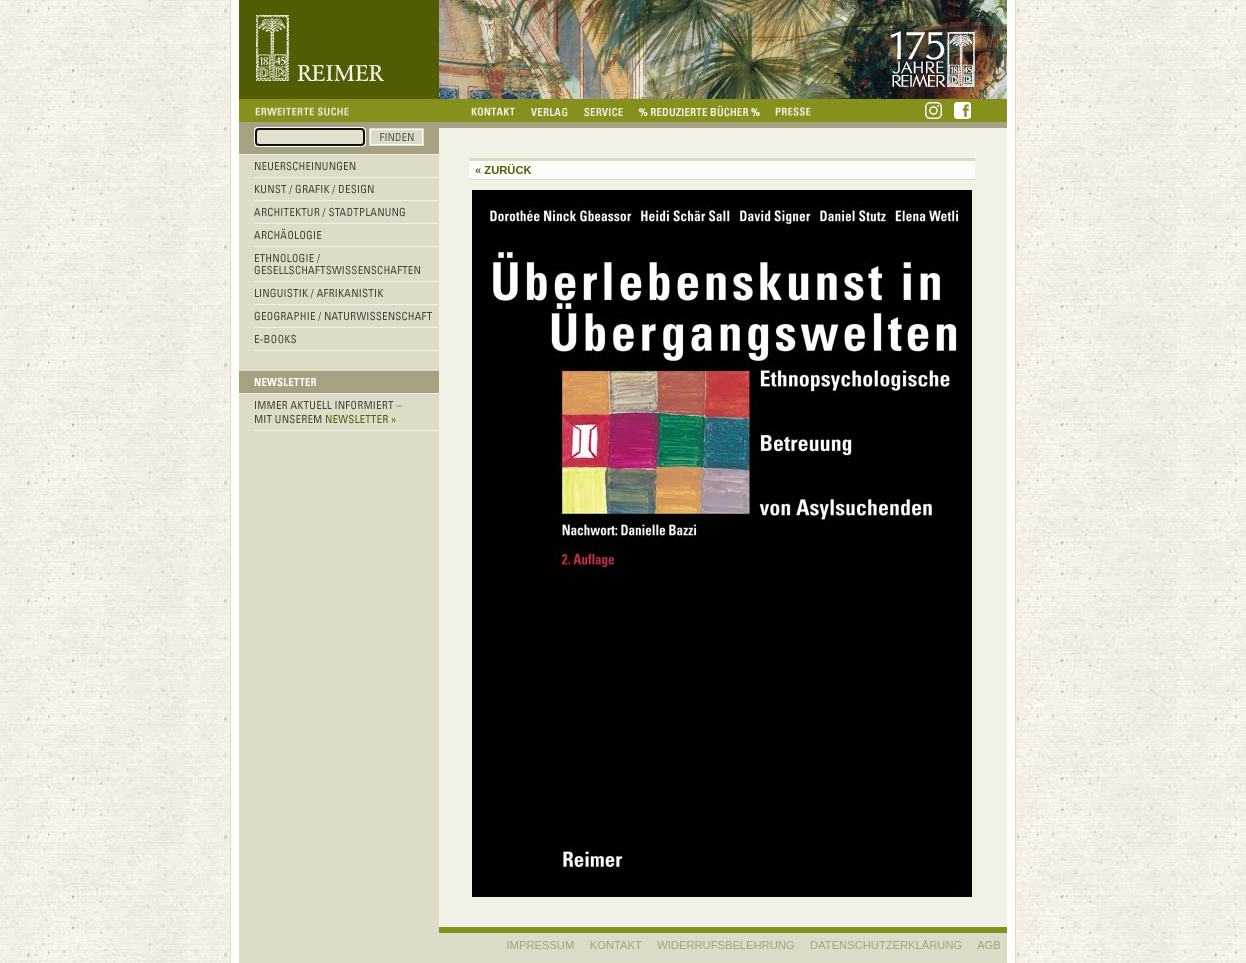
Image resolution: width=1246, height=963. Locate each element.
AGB (989, 945)
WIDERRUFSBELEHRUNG (725, 945)
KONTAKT (616, 945)
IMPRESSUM (541, 945)
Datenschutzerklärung (886, 945)
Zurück (507, 170)
